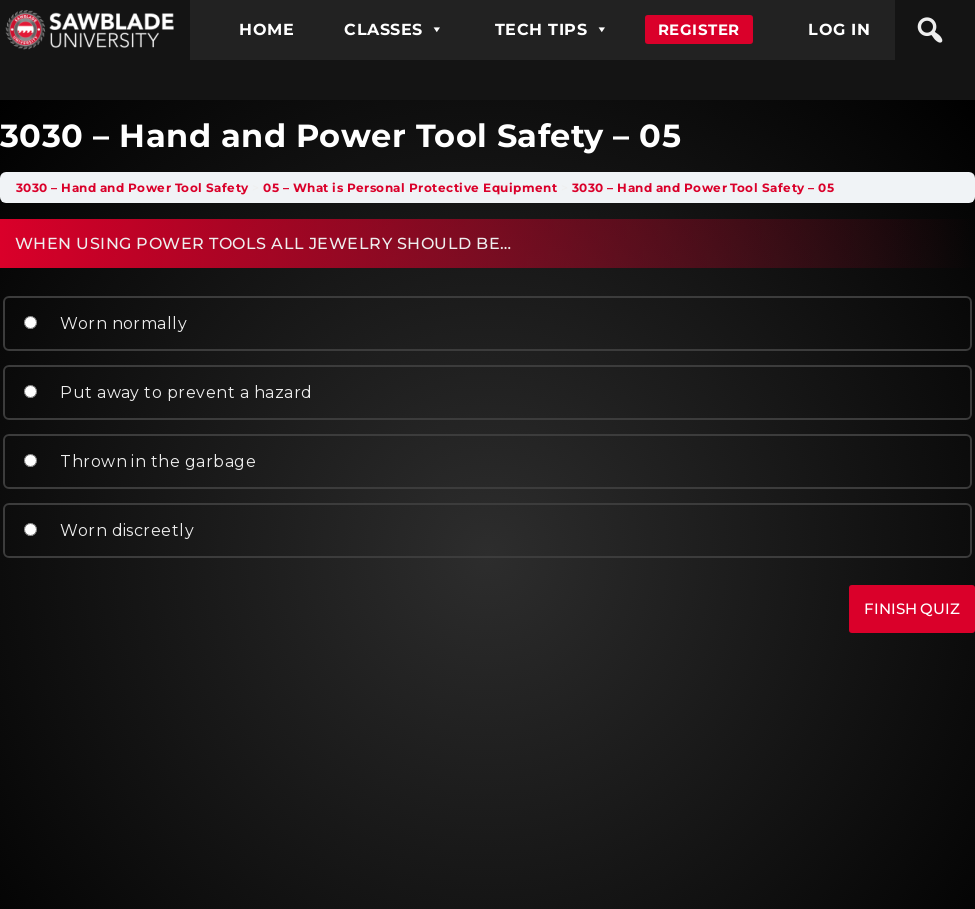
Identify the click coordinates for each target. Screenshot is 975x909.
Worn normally (104, 323)
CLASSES (394, 29)
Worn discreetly (107, 530)
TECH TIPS (552, 29)
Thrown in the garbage (138, 461)
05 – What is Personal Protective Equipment (410, 187)
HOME (266, 29)
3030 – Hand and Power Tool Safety (132, 187)
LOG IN (839, 29)
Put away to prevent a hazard (167, 392)
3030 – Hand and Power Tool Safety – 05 (703, 187)
